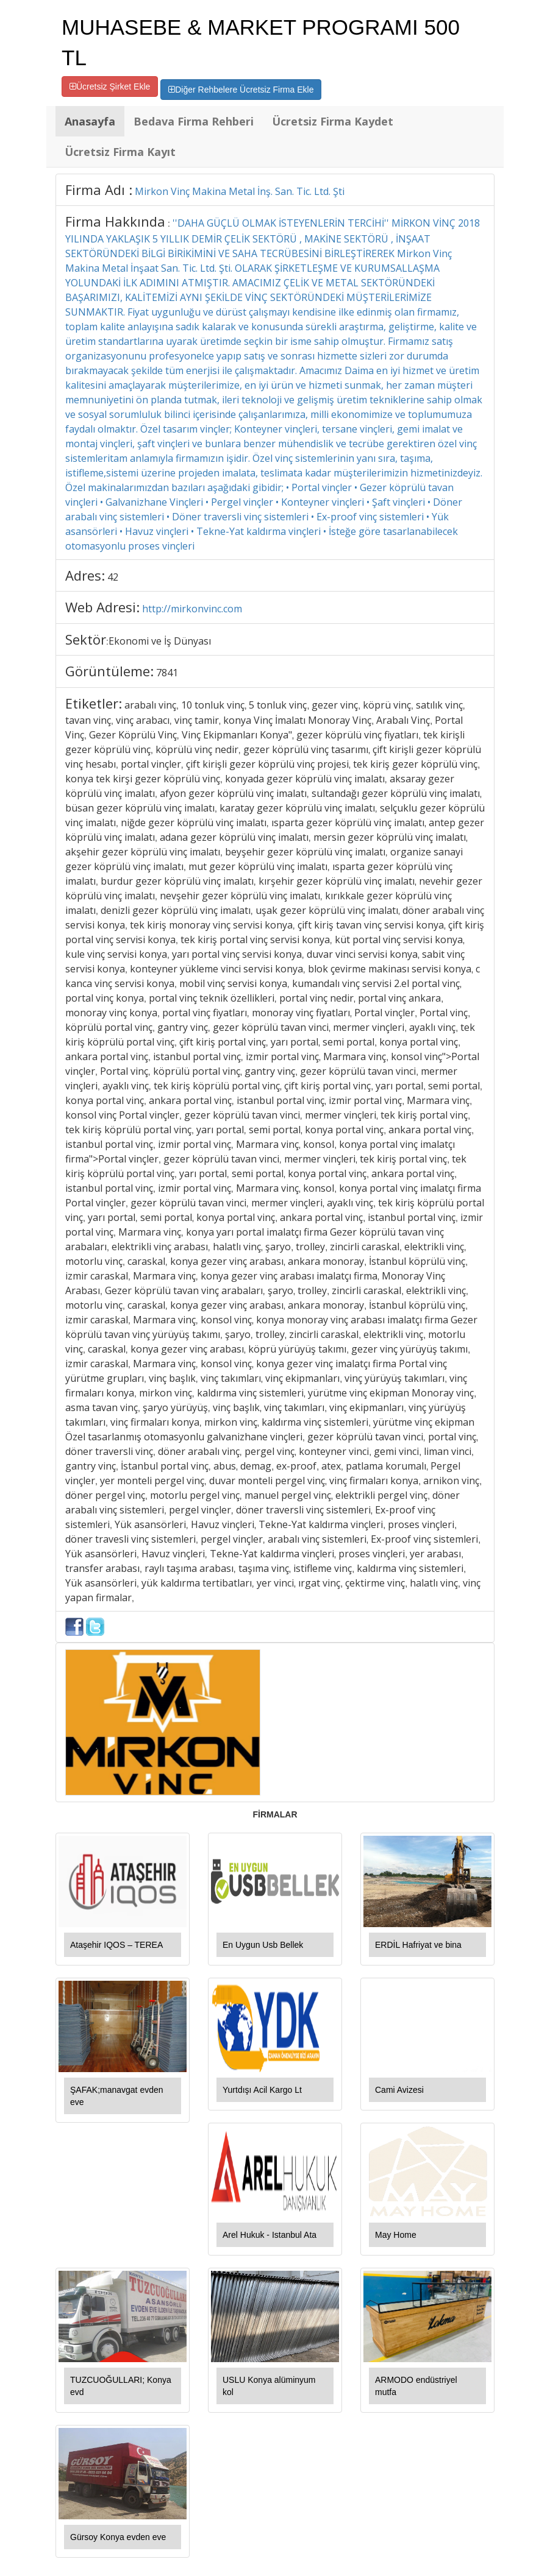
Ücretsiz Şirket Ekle (110, 86)
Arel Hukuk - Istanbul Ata (269, 2235)
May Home (395, 2235)
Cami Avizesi (399, 2090)
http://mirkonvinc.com (192, 608)
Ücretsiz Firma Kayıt (120, 151)
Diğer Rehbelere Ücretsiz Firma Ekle (240, 89)
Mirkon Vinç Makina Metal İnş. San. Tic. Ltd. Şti (240, 191)
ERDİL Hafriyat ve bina (418, 1945)
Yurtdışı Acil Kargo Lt (262, 2090)
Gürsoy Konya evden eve (118, 2537)
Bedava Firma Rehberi (194, 121)
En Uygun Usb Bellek (263, 1945)
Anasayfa (90, 121)
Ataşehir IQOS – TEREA (116, 1945)
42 (112, 577)
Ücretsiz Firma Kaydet (332, 121)
